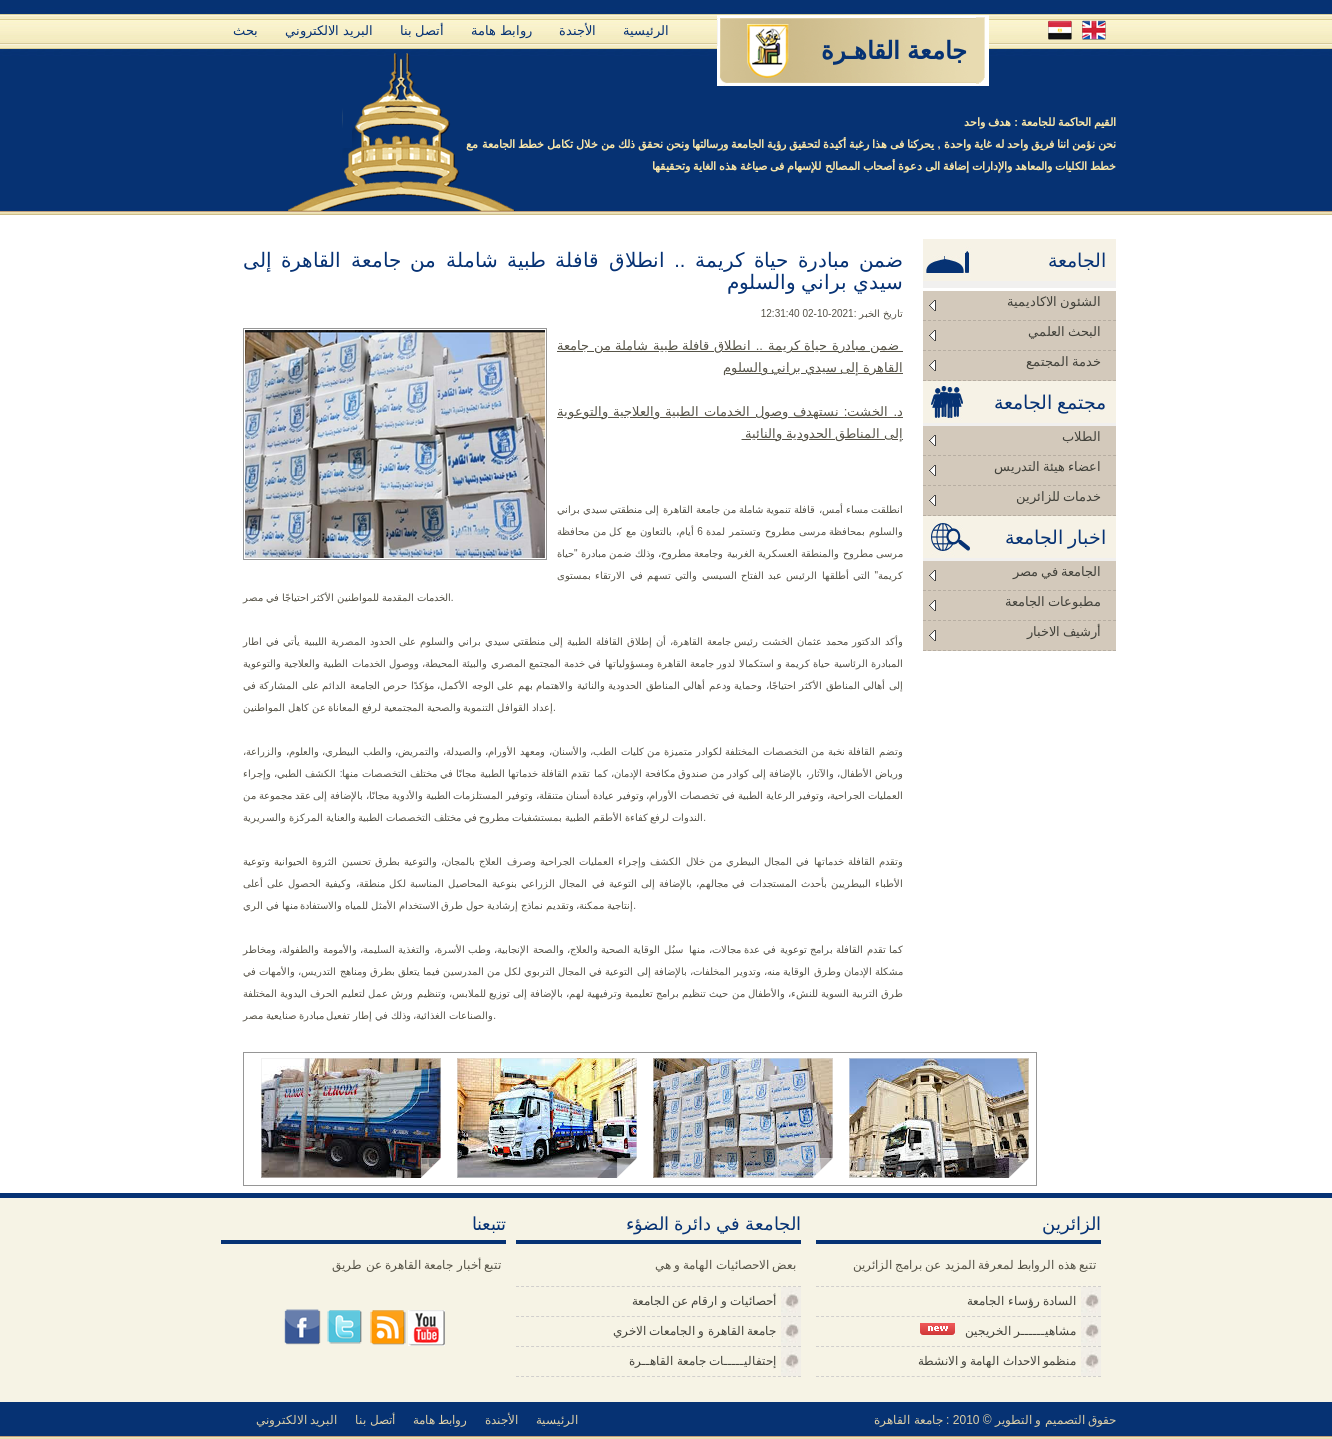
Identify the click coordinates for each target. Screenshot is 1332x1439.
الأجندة (577, 30)
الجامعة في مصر (1057, 571)
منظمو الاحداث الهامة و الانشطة (997, 1361)
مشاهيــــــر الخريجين (998, 1330)
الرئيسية (646, 30)
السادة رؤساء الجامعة (1021, 1301)
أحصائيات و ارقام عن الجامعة (704, 1301)
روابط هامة (501, 30)
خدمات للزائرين (1058, 496)
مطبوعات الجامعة (1053, 601)
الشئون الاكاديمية (1054, 301)
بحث (245, 30)
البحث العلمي (1064, 331)
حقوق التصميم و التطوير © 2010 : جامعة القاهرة (995, 1420)
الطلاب (1081, 436)
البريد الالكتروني (329, 30)
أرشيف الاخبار (1064, 631)
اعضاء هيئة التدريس (1048, 466)
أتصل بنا (422, 30)
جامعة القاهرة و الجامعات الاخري (694, 1331)
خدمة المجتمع (1063, 361)
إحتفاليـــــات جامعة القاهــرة (702, 1361)
